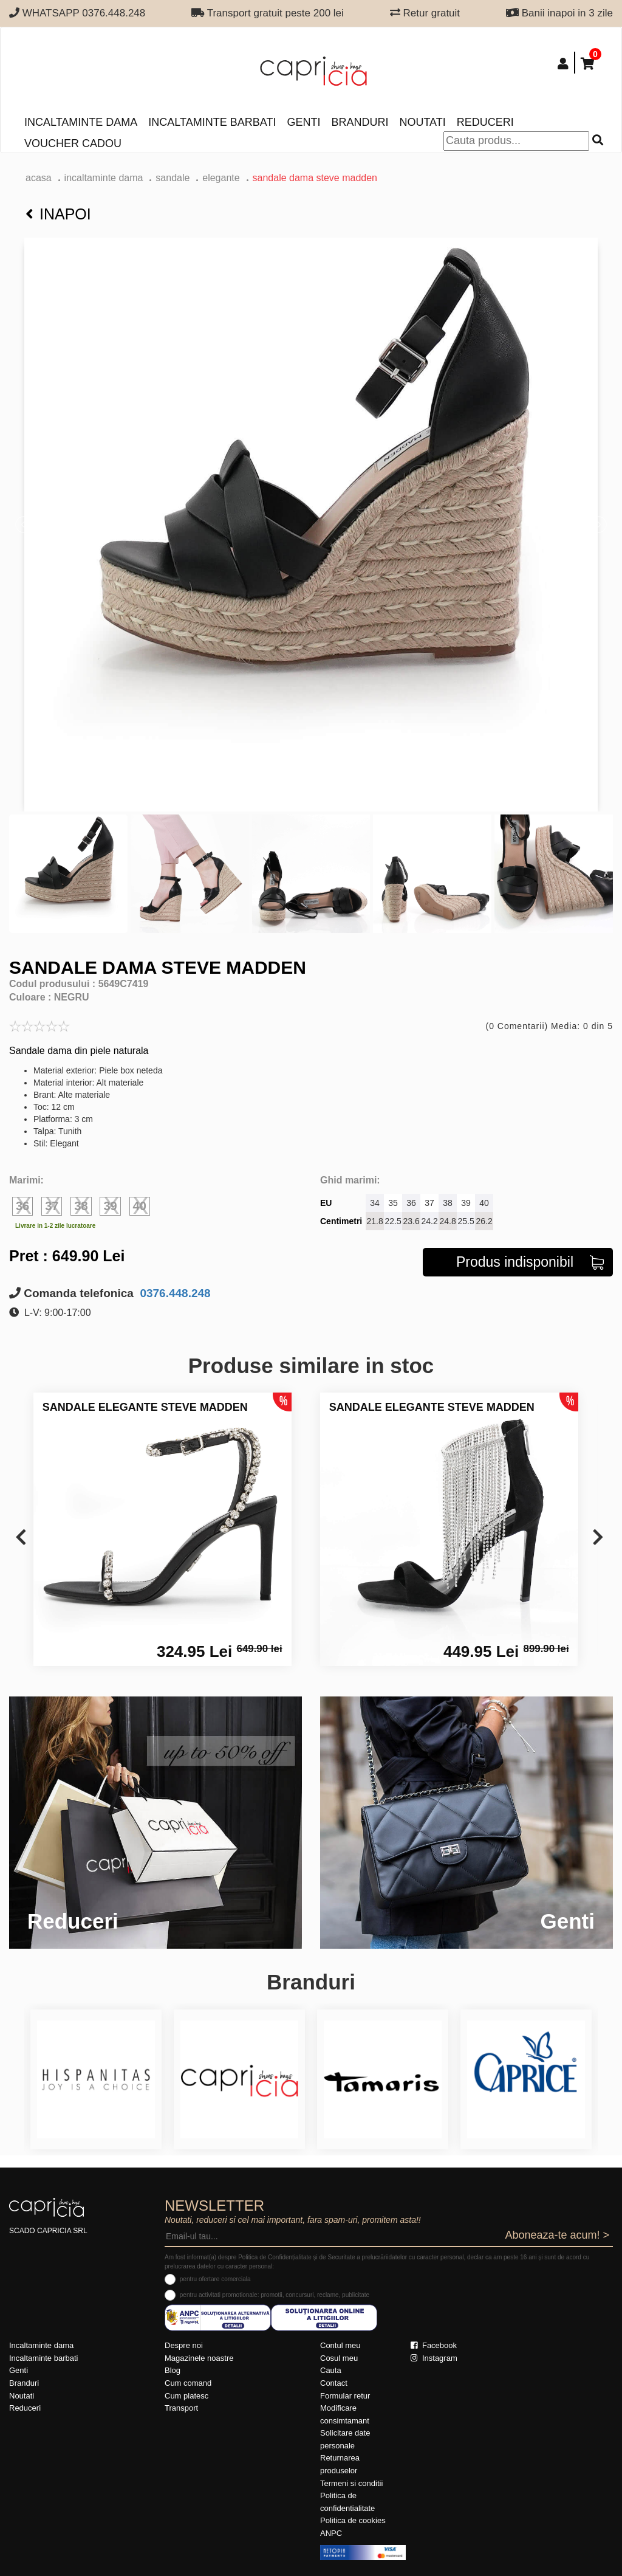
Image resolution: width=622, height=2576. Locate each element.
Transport (181, 2407)
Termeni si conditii (351, 2483)
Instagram (434, 2358)
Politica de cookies (353, 2520)
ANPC (331, 2533)
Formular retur (345, 2395)
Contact (333, 2383)
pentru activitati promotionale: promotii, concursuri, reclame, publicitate (274, 2295)
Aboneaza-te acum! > (557, 2235)
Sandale (173, 178)
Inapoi (58, 213)
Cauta (330, 2370)
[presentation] (21, 1538)
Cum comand (188, 2383)
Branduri (359, 122)
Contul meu (340, 2345)
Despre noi (184, 2345)
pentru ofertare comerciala (215, 2279)
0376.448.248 (174, 1293)
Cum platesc (186, 2395)
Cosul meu (339, 2358)
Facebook (434, 2345)
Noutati (422, 122)
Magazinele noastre (199, 2358)
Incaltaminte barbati (212, 122)
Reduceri (485, 122)
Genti (303, 122)
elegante (220, 178)
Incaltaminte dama (80, 122)
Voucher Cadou (72, 143)
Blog (172, 2370)
